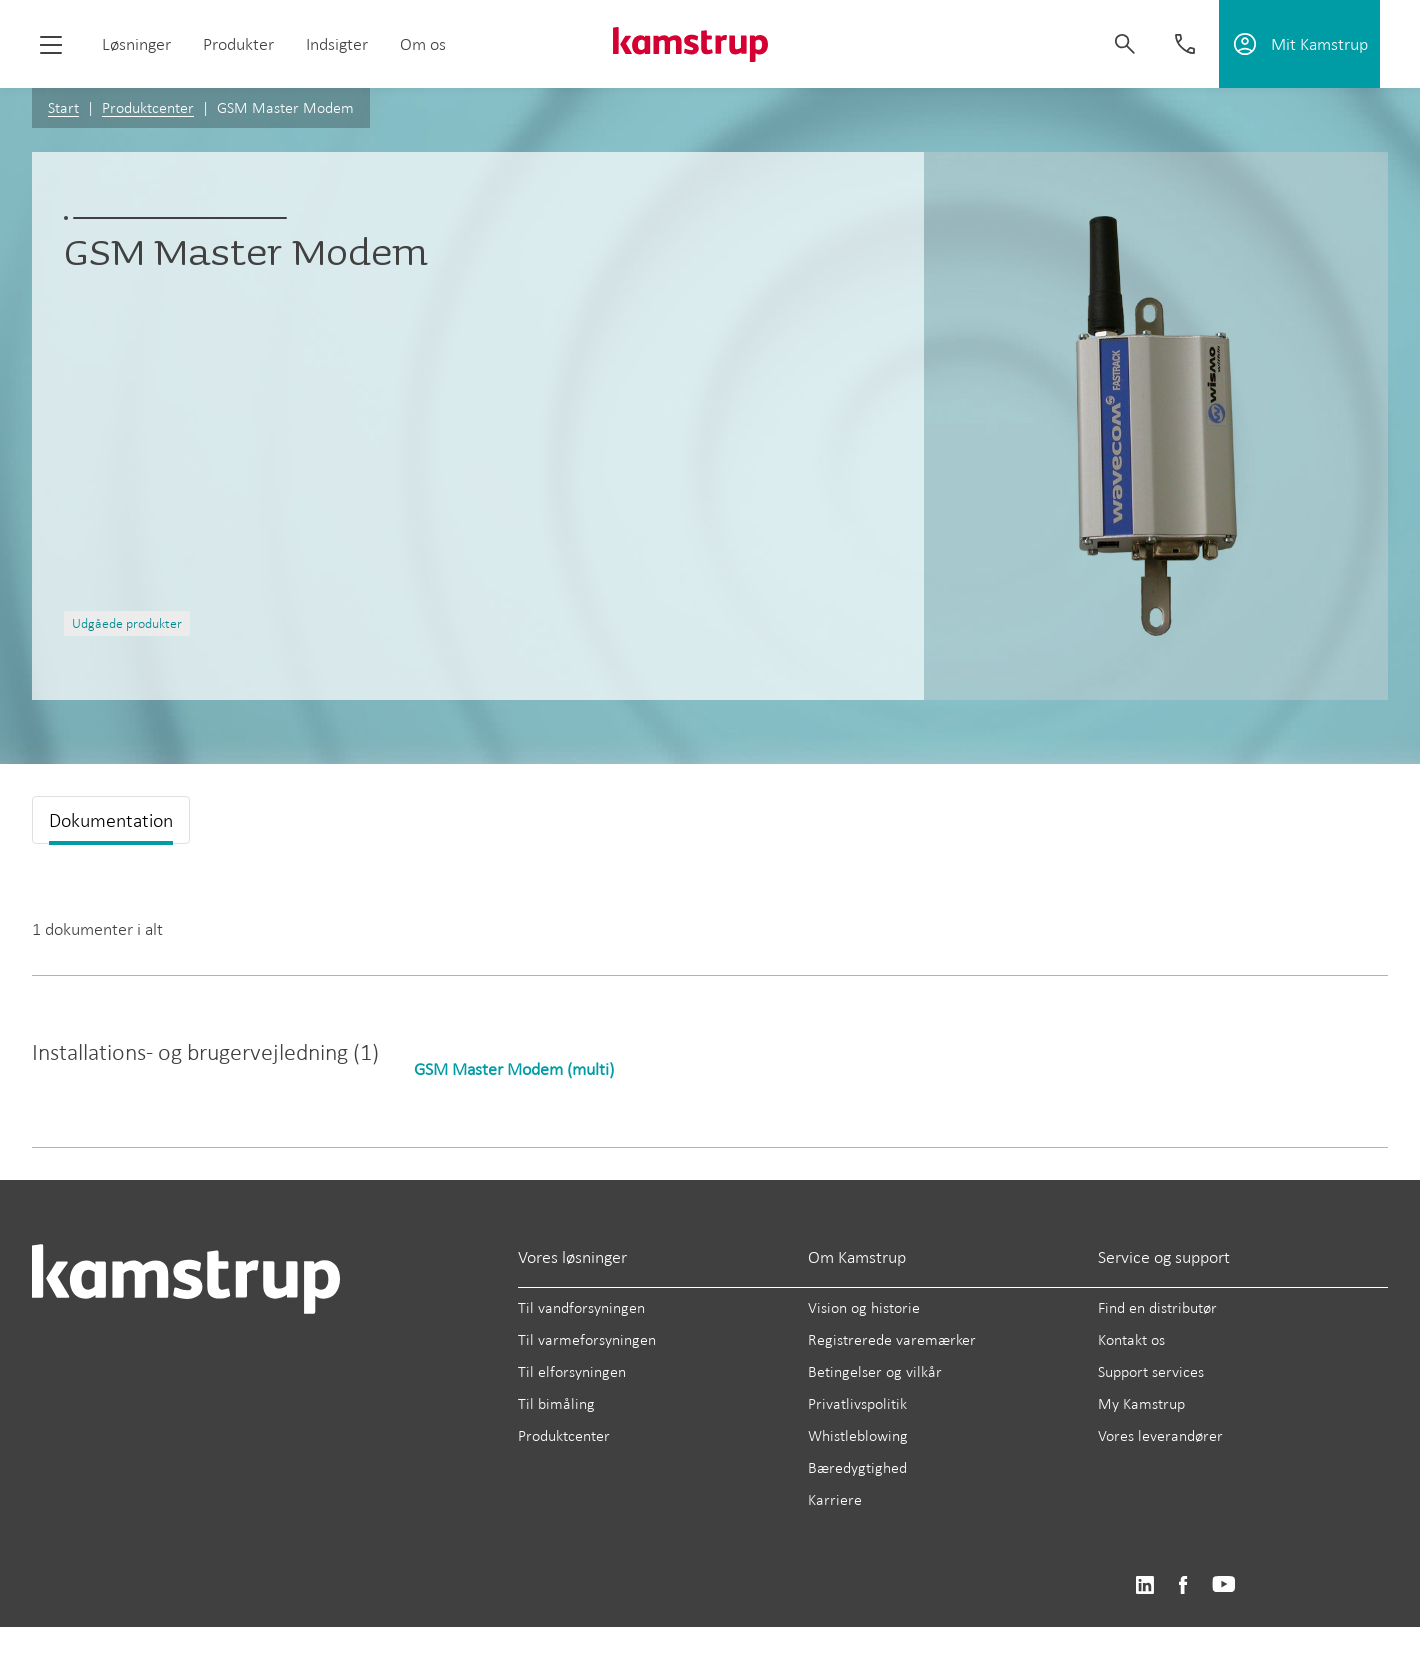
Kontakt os (1131, 1339)
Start (63, 107)
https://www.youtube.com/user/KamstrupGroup (1224, 1585)
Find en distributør (1157, 1307)
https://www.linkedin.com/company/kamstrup (1144, 1585)
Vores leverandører (1160, 1435)
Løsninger (136, 44)
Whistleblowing (858, 1435)
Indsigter (337, 44)
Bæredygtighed (857, 1467)
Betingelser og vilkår (875, 1371)
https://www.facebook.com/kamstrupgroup (1183, 1585)
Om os (423, 44)
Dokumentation (111, 820)
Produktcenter (148, 107)
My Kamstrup (1141, 1403)
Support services (1151, 1371)
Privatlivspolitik (857, 1403)
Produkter (238, 44)
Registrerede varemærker (892, 1339)
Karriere (835, 1499)
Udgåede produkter (127, 623)
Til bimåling (556, 1403)
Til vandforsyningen (581, 1307)
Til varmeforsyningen (587, 1339)
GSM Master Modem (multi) (514, 1069)
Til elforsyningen (572, 1371)
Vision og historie (864, 1307)
